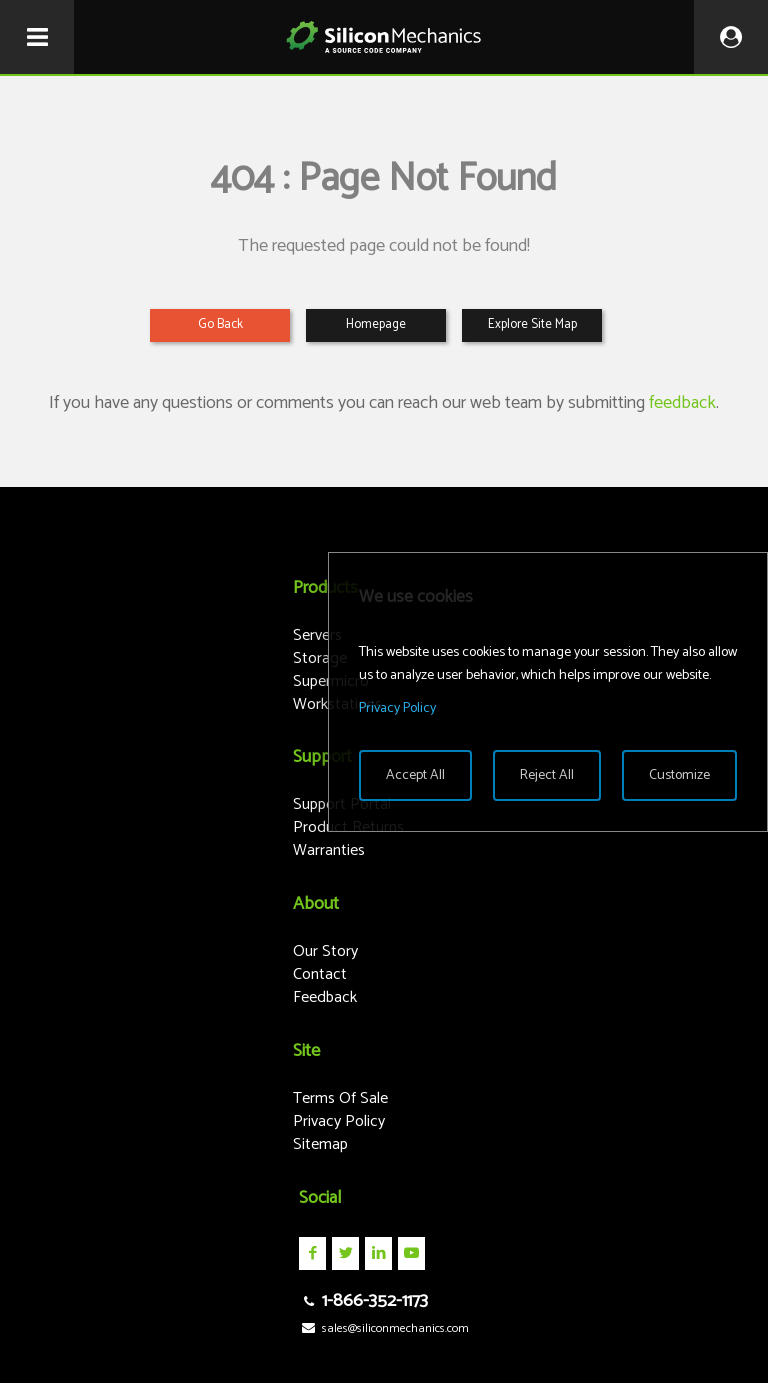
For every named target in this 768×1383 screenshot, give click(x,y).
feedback (682, 403)
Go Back (220, 324)
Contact (320, 974)
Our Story (325, 951)
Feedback (325, 997)
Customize (679, 775)
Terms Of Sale (340, 1098)
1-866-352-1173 (363, 1301)
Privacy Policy (339, 1121)
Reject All (547, 775)
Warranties (329, 850)
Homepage (376, 324)
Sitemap (320, 1144)
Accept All (415, 775)
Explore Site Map (532, 324)
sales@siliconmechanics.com (383, 1328)
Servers (317, 635)
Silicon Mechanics (384, 37)
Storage (320, 658)
